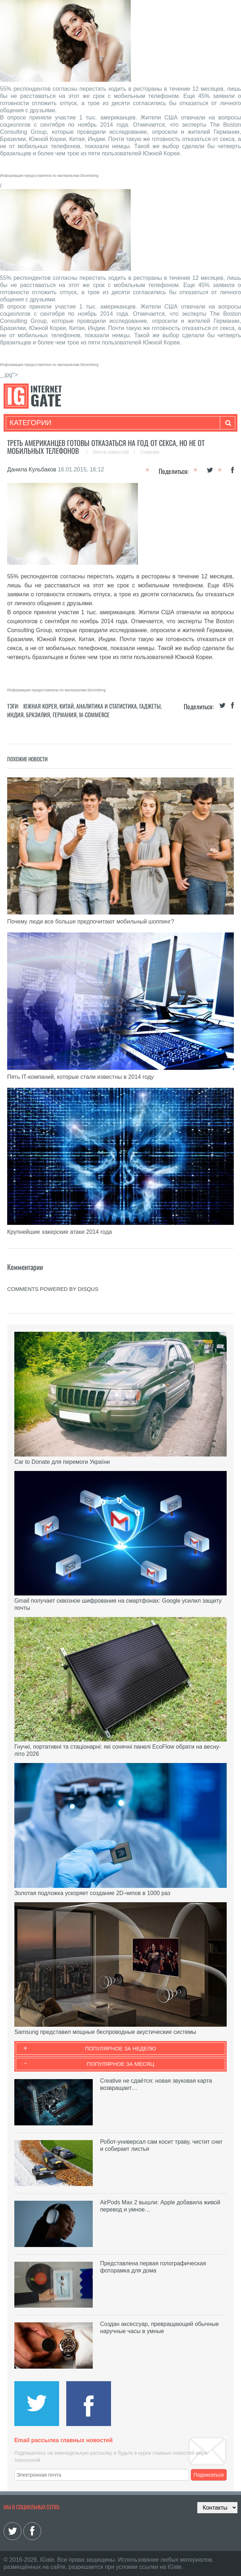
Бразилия (38, 714)
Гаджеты (150, 706)
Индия (15, 714)
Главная (149, 452)
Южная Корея (40, 706)
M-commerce (94, 714)
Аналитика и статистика (106, 706)
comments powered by (52, 1289)
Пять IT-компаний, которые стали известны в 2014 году (80, 1077)
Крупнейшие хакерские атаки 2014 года (59, 1232)
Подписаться (209, 2475)
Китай (66, 706)
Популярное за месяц (120, 2064)
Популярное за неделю (120, 2048)
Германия (65, 714)
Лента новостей (111, 452)
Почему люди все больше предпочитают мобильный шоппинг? (90, 921)
